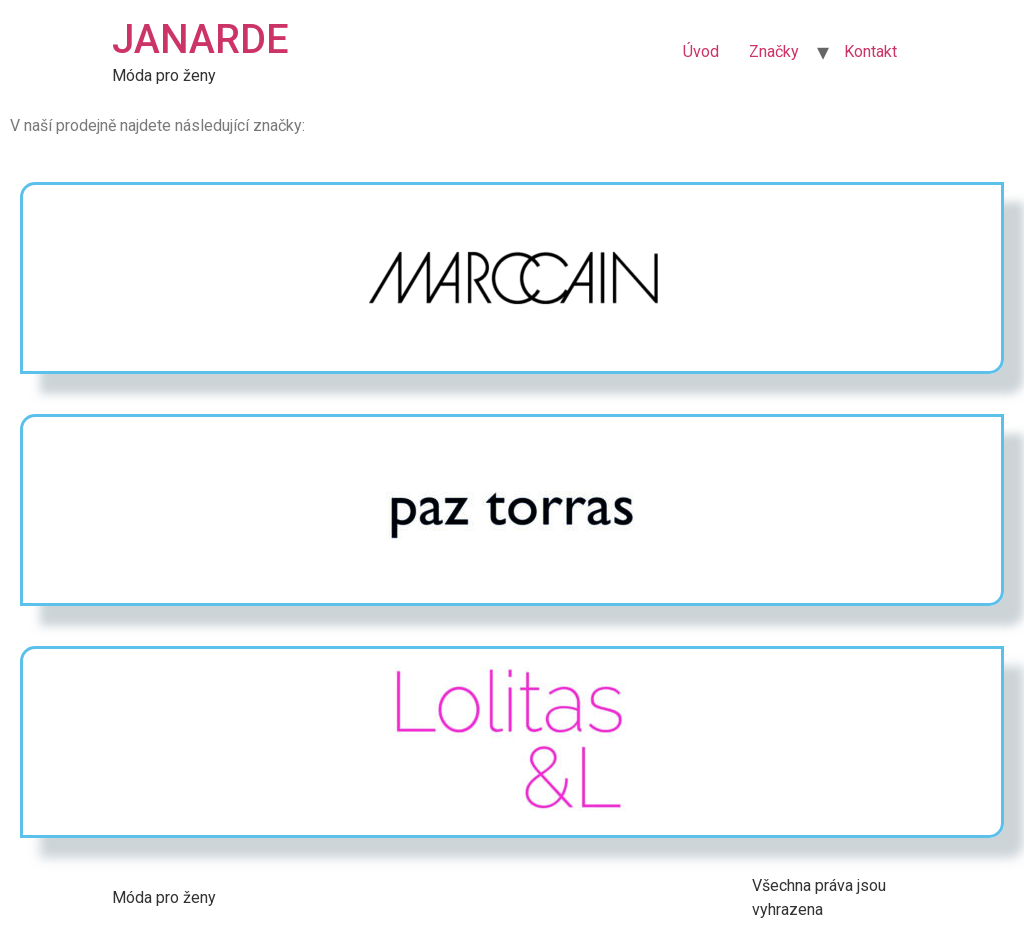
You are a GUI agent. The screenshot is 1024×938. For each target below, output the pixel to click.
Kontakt (870, 51)
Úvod (701, 51)
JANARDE (200, 39)
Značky (774, 51)
